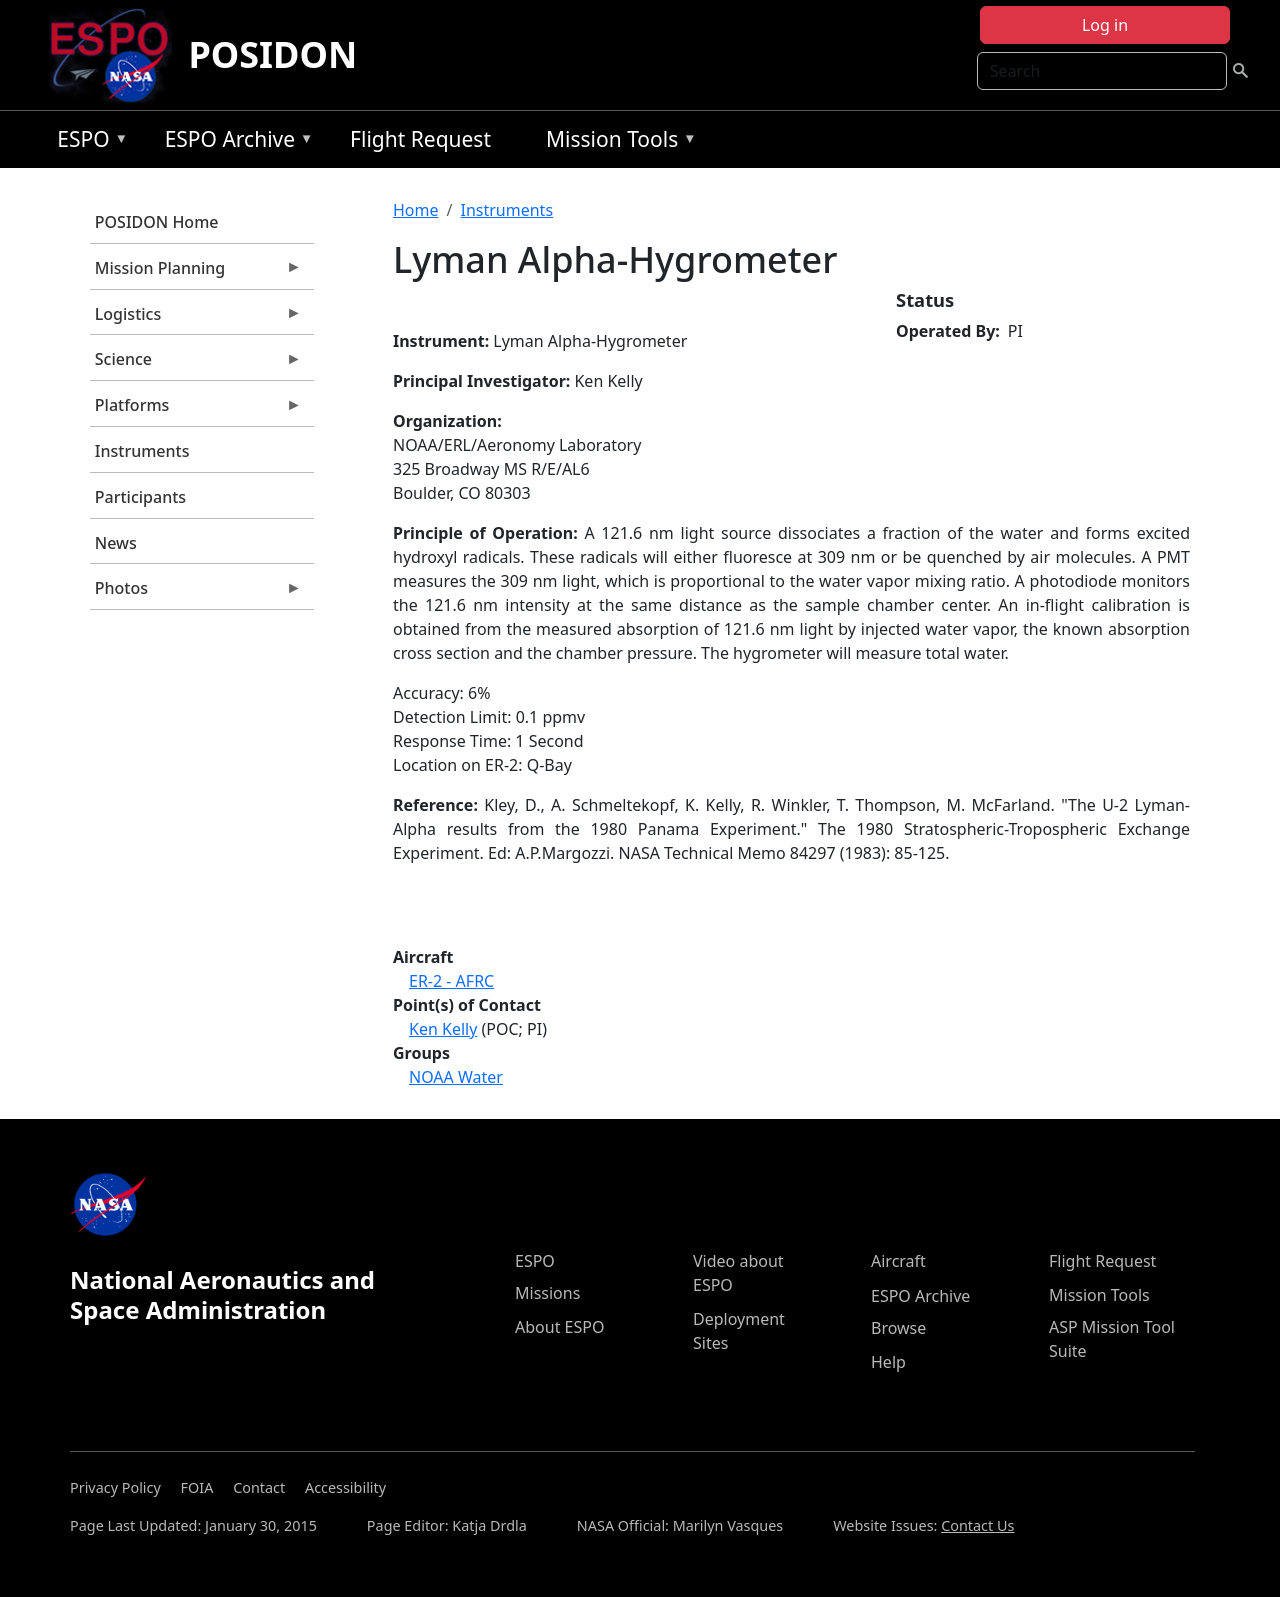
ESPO (87, 142)
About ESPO (559, 1327)
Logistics (196, 319)
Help (888, 1362)
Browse (898, 1328)
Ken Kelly (443, 1029)
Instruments (142, 451)
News (116, 543)
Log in (1105, 25)
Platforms (196, 410)
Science (196, 364)
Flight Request (420, 139)
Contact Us (977, 1525)
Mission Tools (616, 142)
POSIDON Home (157, 222)
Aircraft (898, 1261)
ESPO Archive (234, 142)
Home (416, 210)
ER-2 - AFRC (451, 981)
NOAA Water (456, 1077)
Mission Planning (196, 273)
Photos (196, 593)
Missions (547, 1293)
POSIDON (272, 54)
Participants (140, 497)
